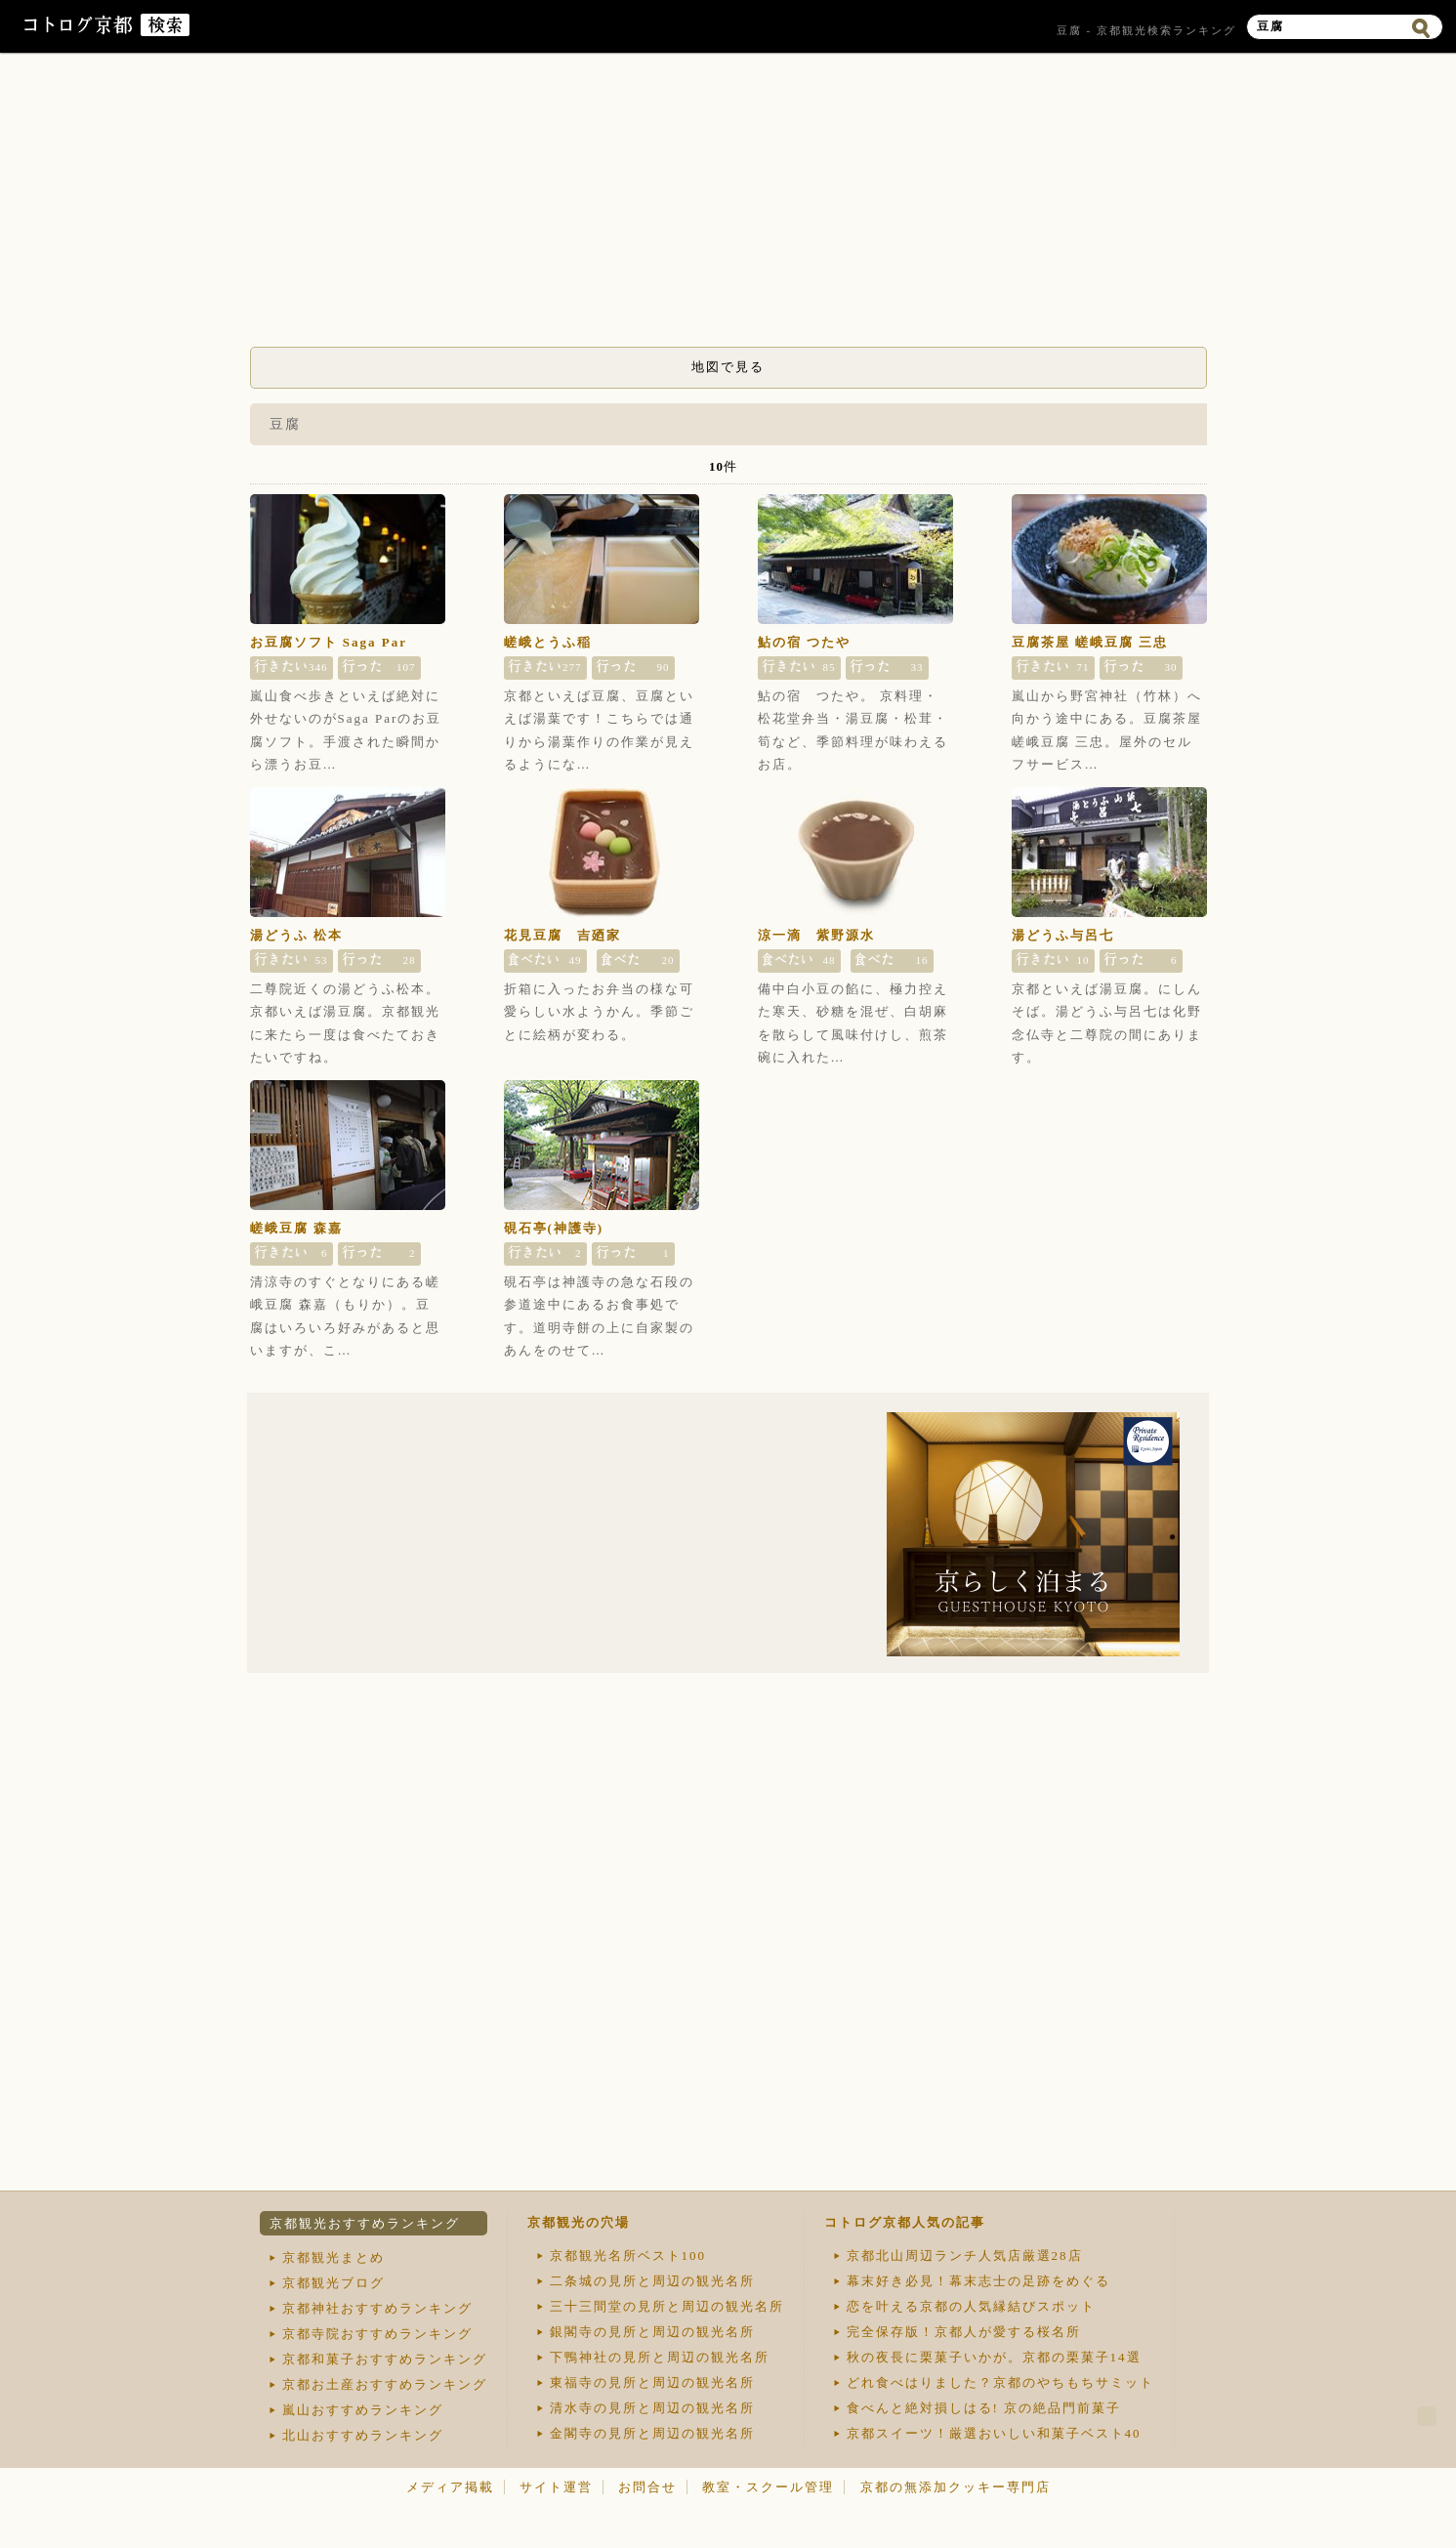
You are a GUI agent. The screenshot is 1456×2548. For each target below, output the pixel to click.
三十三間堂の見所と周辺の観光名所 (667, 2306)
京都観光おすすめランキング (365, 2223)
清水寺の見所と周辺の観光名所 (652, 2408)
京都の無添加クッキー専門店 (955, 2487)
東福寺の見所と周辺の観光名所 (652, 2382)
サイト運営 (556, 2487)
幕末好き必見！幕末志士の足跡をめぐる (978, 2281)
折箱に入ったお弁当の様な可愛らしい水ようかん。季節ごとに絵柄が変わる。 (599, 1012)
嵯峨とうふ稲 (548, 642)
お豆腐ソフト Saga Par (328, 642)
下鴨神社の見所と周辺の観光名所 (660, 2357)
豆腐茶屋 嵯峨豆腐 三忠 (1090, 642)
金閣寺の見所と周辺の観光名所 (652, 2433)
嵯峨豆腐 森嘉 (296, 1228)
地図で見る (728, 366)
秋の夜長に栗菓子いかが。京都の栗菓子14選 (994, 2357)
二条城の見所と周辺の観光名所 (652, 2281)
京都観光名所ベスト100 (628, 2255)
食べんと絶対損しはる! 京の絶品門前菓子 (984, 2408)
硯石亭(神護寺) (554, 1228)
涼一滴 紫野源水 (816, 935)
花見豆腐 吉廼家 (562, 935)
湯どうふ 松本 (296, 935)
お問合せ (647, 2487)
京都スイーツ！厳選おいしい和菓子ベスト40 (994, 2433)
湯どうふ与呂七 (1063, 935)
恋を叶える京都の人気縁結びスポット (971, 2306)
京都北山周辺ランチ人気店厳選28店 (965, 2255)
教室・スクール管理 (768, 2487)
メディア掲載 (450, 2487)
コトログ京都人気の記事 (904, 2222)
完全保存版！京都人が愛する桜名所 (964, 2331)
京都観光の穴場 (578, 2222)
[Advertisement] (728, 205)
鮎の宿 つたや (804, 642)
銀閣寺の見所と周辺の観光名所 (652, 2331)
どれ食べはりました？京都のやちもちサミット (1000, 2382)
